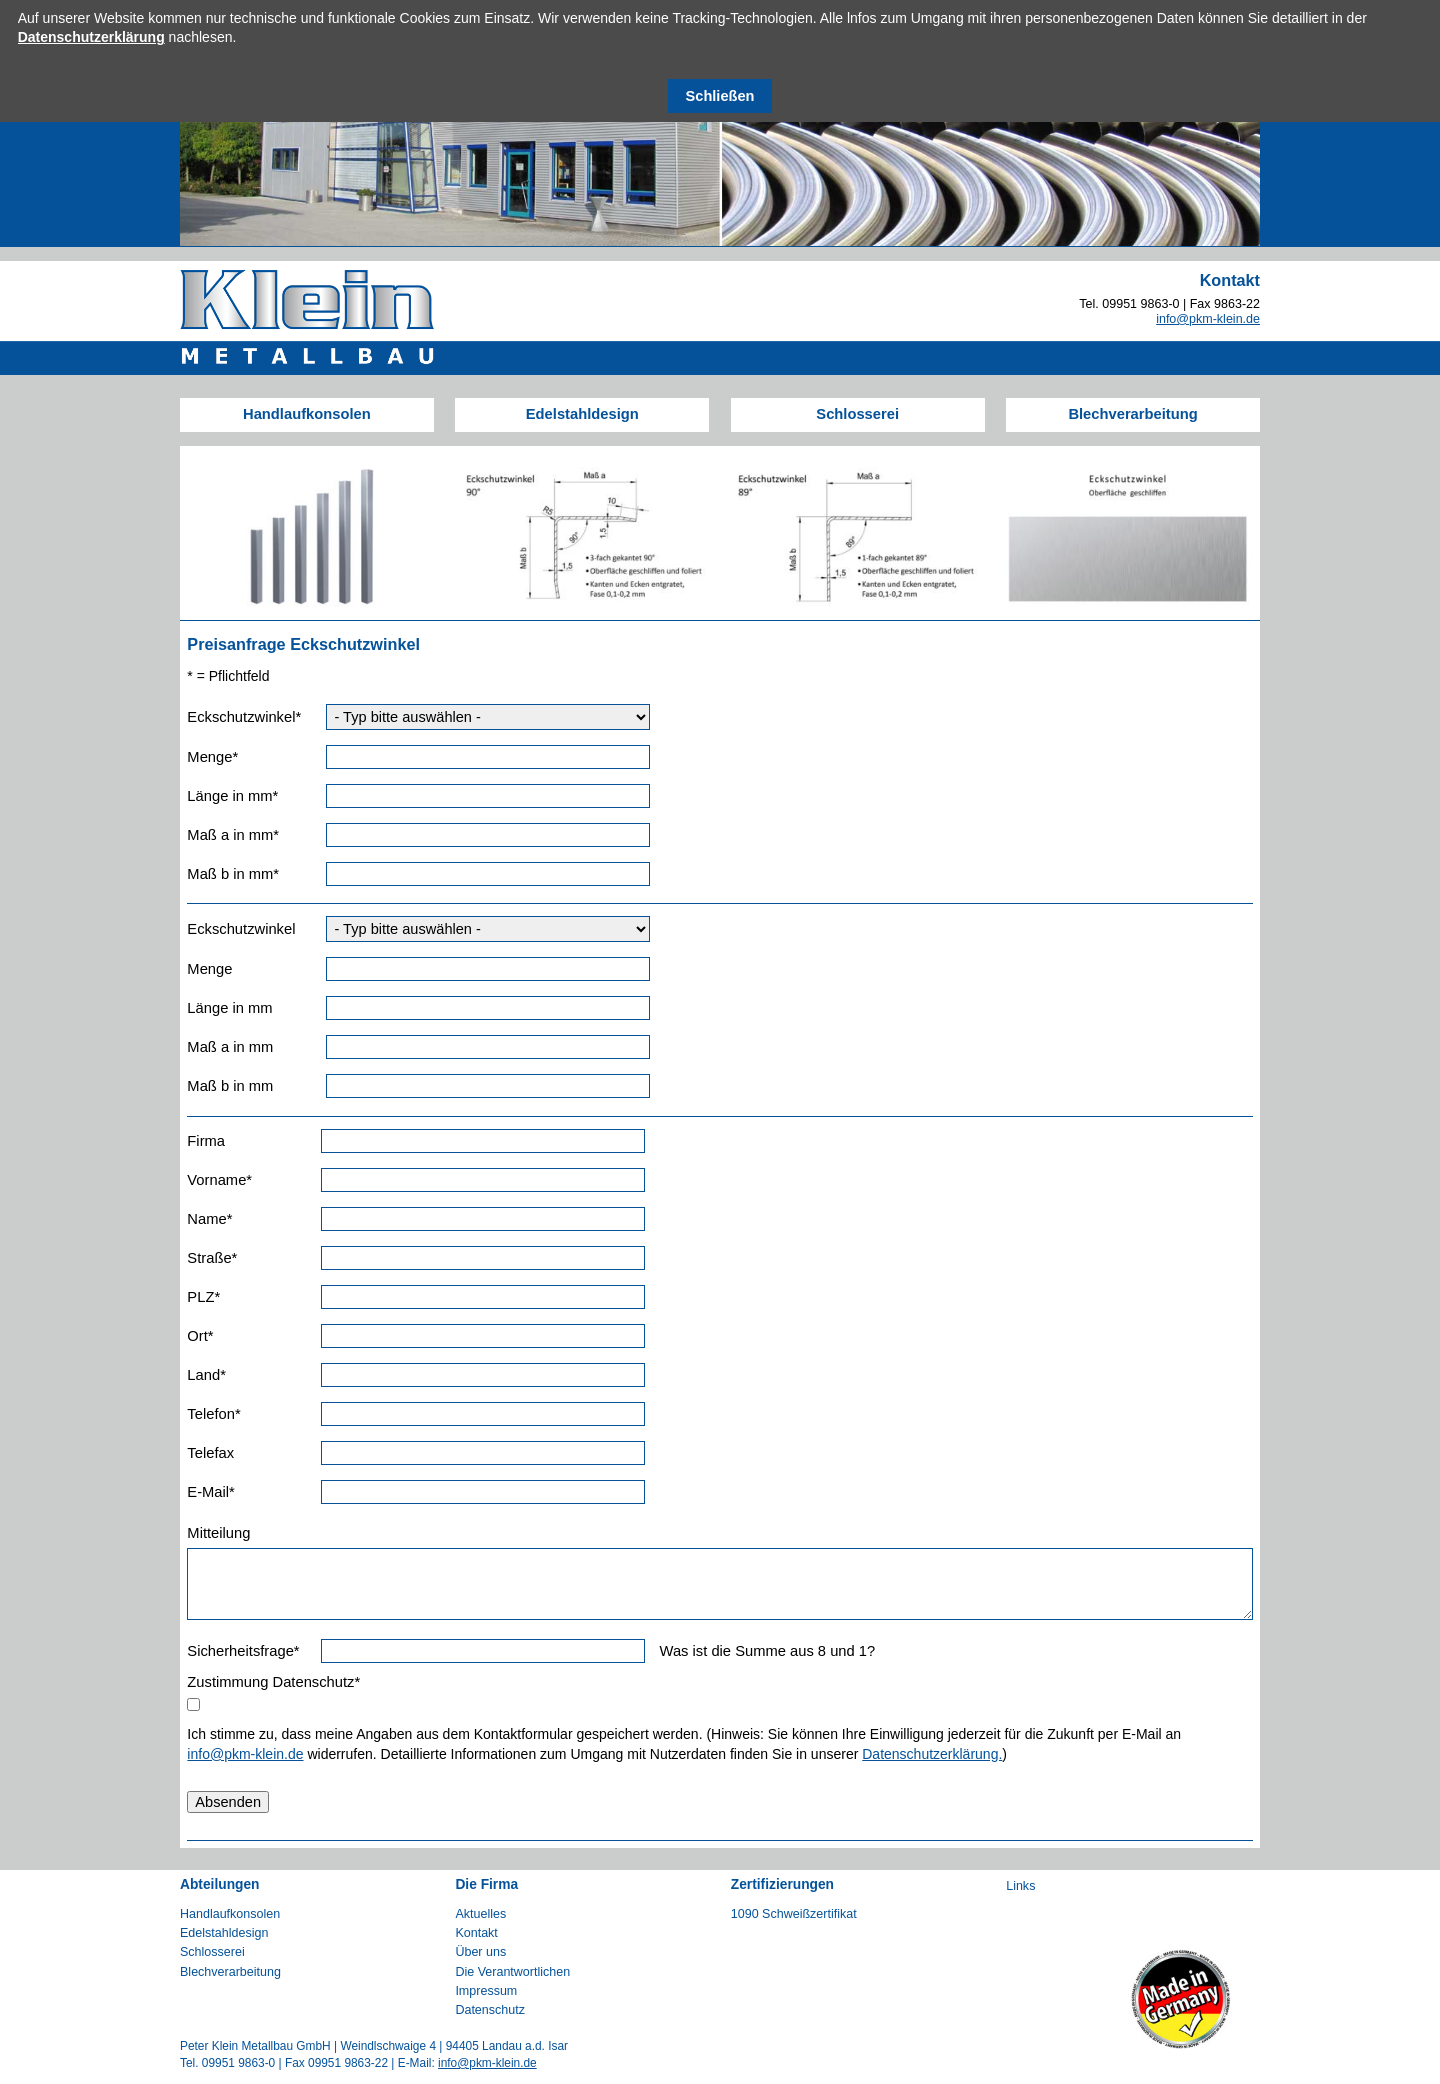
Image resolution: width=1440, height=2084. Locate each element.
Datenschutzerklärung (91, 37)
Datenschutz (490, 2010)
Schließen (720, 96)
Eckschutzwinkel (244, 716)
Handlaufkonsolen (307, 414)
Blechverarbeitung (1132, 414)
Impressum (486, 1991)
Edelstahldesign (582, 414)
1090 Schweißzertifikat (794, 1914)
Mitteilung (218, 1533)
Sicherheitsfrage (243, 1650)
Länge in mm (232, 795)
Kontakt (476, 1933)
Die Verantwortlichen (512, 1972)
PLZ (218, 1296)
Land (218, 1374)
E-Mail (218, 1491)
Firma (206, 1141)
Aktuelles (480, 1914)
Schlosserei (857, 414)
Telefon (218, 1413)
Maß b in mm (233, 873)
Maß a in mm (233, 834)
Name (218, 1218)
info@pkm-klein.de (1208, 319)
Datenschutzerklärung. (932, 1754)
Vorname (219, 1179)
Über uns (480, 1952)
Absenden (228, 1802)
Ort (218, 1335)
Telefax (210, 1453)
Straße (218, 1257)
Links (1020, 1886)
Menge (218, 756)
